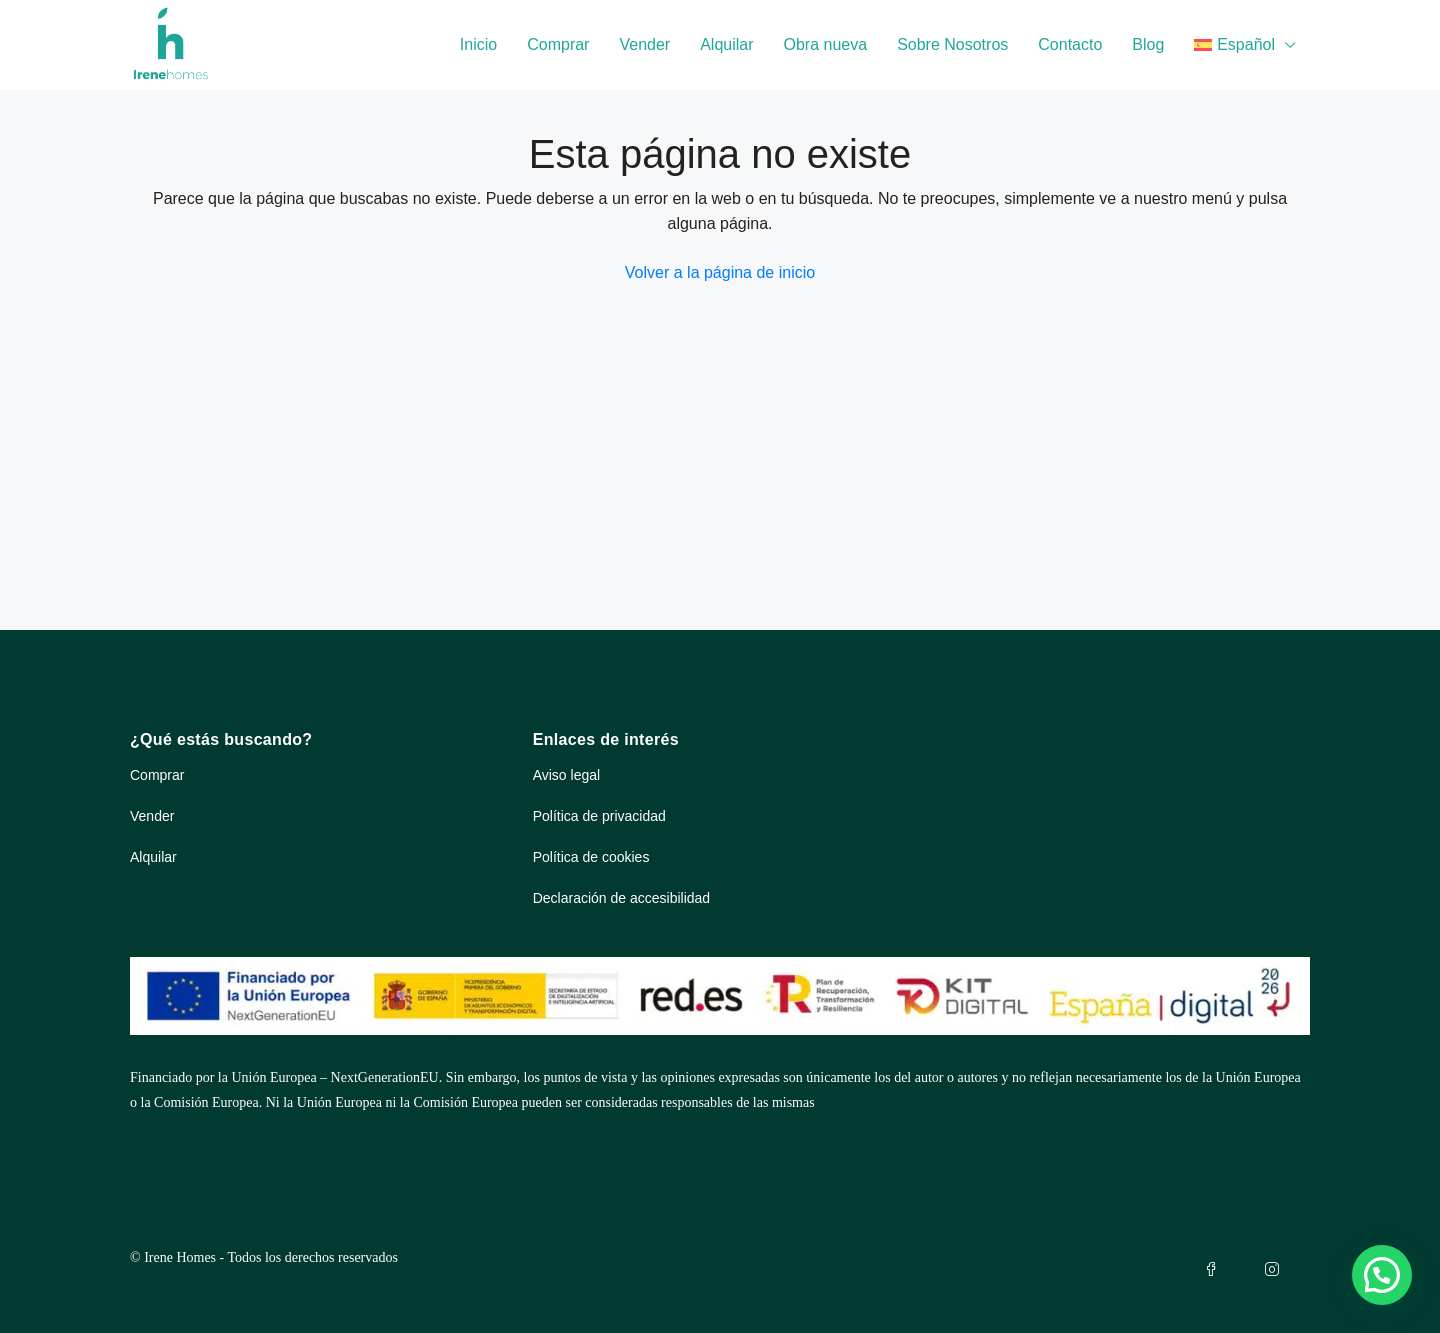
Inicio (478, 44)
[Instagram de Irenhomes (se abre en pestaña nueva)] (1276, 1269)
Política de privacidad (599, 816)
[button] (1382, 1275)
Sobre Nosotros (952, 44)
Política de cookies (591, 857)
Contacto (1070, 44)
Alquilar (726, 44)
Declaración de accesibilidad (621, 898)
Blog (1148, 44)
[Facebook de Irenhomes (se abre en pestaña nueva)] (1215, 1269)
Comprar (558, 44)
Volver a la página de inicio (720, 272)
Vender (644, 44)
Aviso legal (566, 775)
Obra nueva (826, 44)
